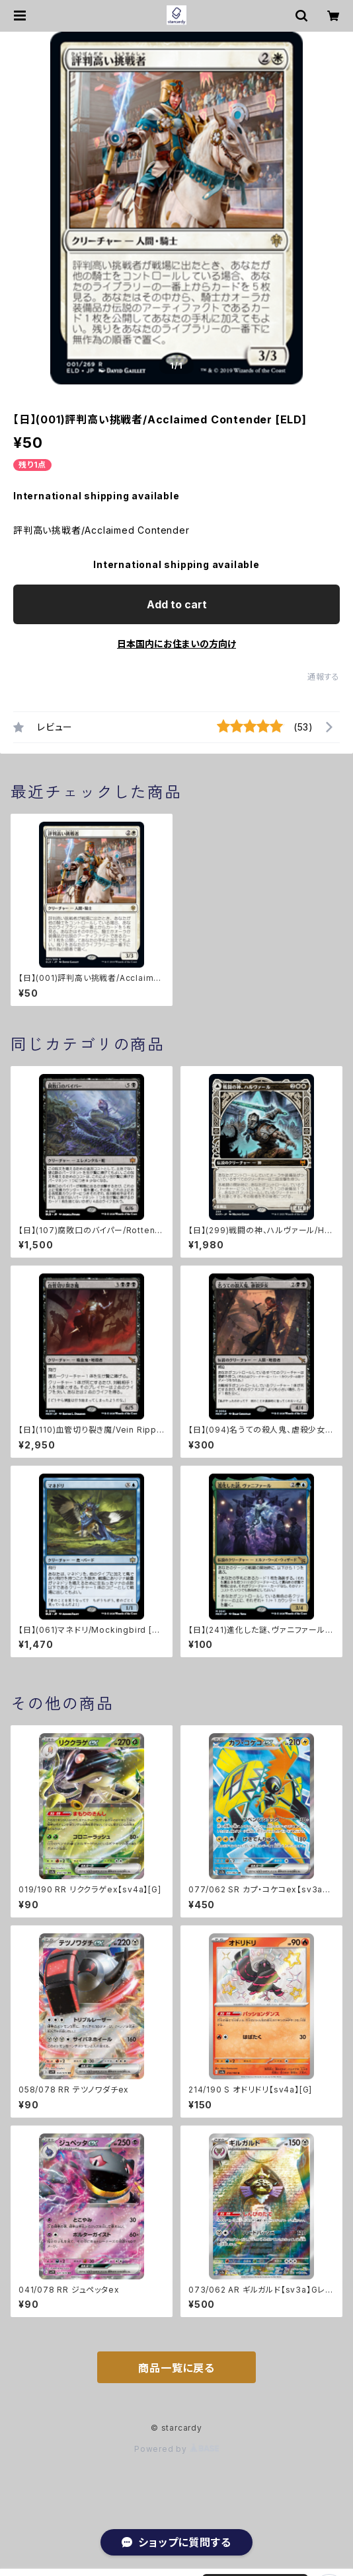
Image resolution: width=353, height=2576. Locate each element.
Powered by (176, 2449)
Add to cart (177, 604)
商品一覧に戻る (176, 2368)
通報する (323, 677)
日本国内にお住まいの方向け (176, 643)
